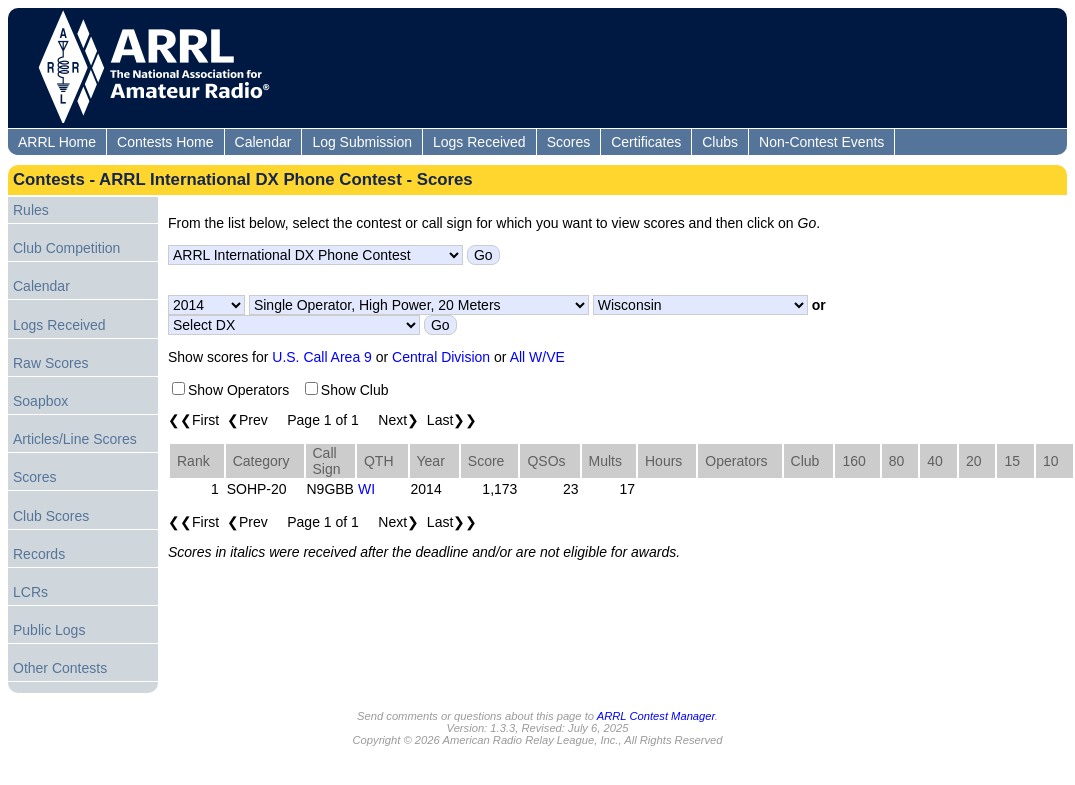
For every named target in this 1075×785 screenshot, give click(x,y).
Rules (31, 210)
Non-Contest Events (821, 142)
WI (366, 489)
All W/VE (537, 357)
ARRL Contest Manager (656, 716)
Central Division (441, 357)
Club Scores (51, 516)
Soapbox (40, 401)
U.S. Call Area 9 (322, 357)
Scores (569, 142)
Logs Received (479, 142)
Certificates (646, 142)
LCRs (30, 592)
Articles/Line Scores (75, 439)
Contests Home (165, 142)
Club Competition (66, 248)
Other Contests (60, 668)
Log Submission (362, 142)
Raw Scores (50, 363)
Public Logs (49, 630)
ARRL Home (57, 142)
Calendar (263, 142)
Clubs (720, 142)
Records (39, 554)
